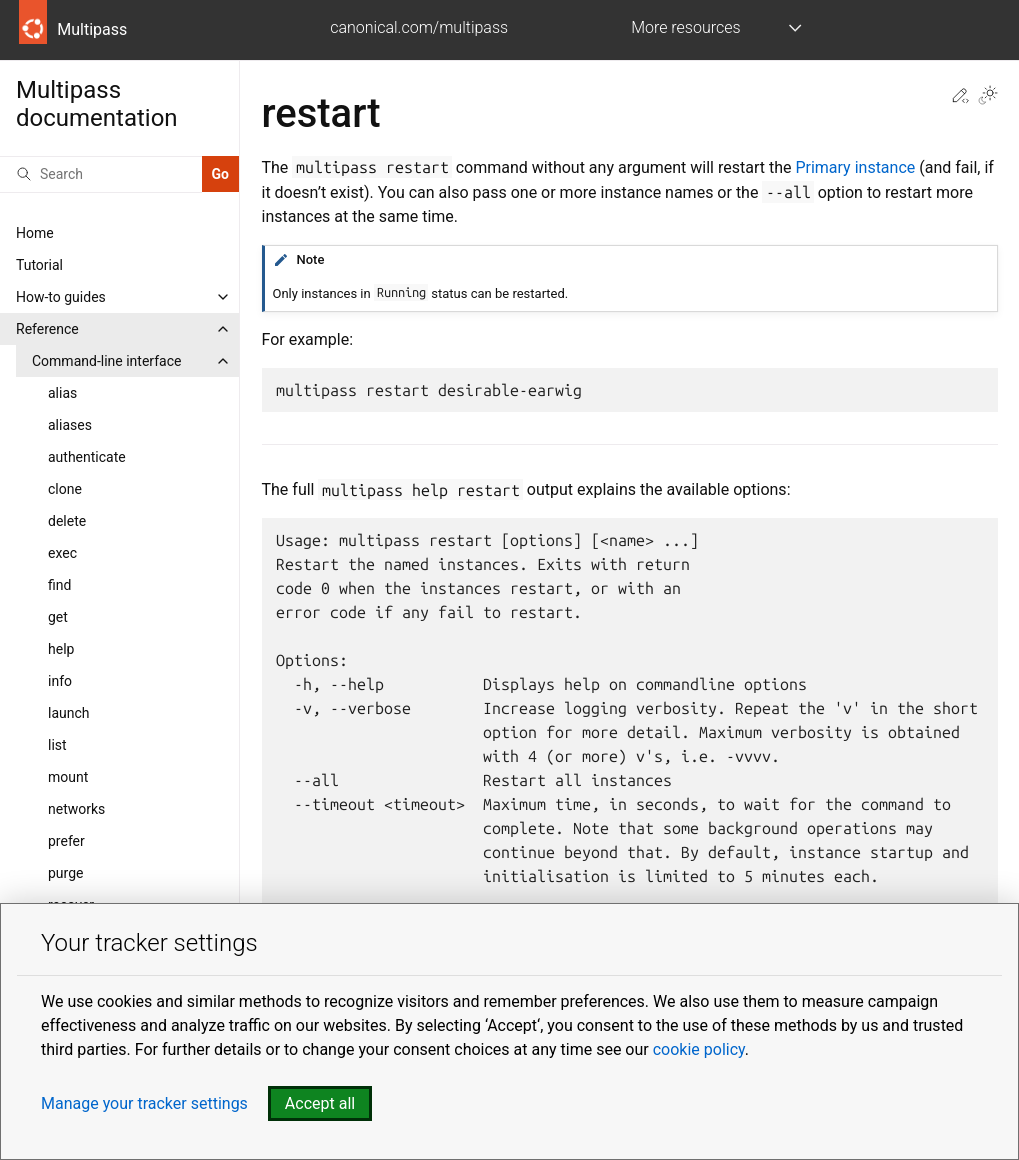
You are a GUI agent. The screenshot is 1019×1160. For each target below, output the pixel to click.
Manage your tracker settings (144, 1103)
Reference (47, 329)
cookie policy (699, 1049)
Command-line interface (106, 361)
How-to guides (61, 297)
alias (62, 393)
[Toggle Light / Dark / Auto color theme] (988, 97)
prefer (66, 841)
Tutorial (39, 265)
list (57, 745)
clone (65, 489)
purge (65, 873)
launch (69, 713)
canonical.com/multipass (419, 27)
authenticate (87, 457)
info (60, 681)
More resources (685, 27)
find (59, 585)
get (58, 617)
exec (62, 553)
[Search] (101, 174)
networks (76, 809)
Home (35, 233)
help (61, 649)
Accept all (320, 1103)
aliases (70, 425)
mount (68, 777)
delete (67, 521)
